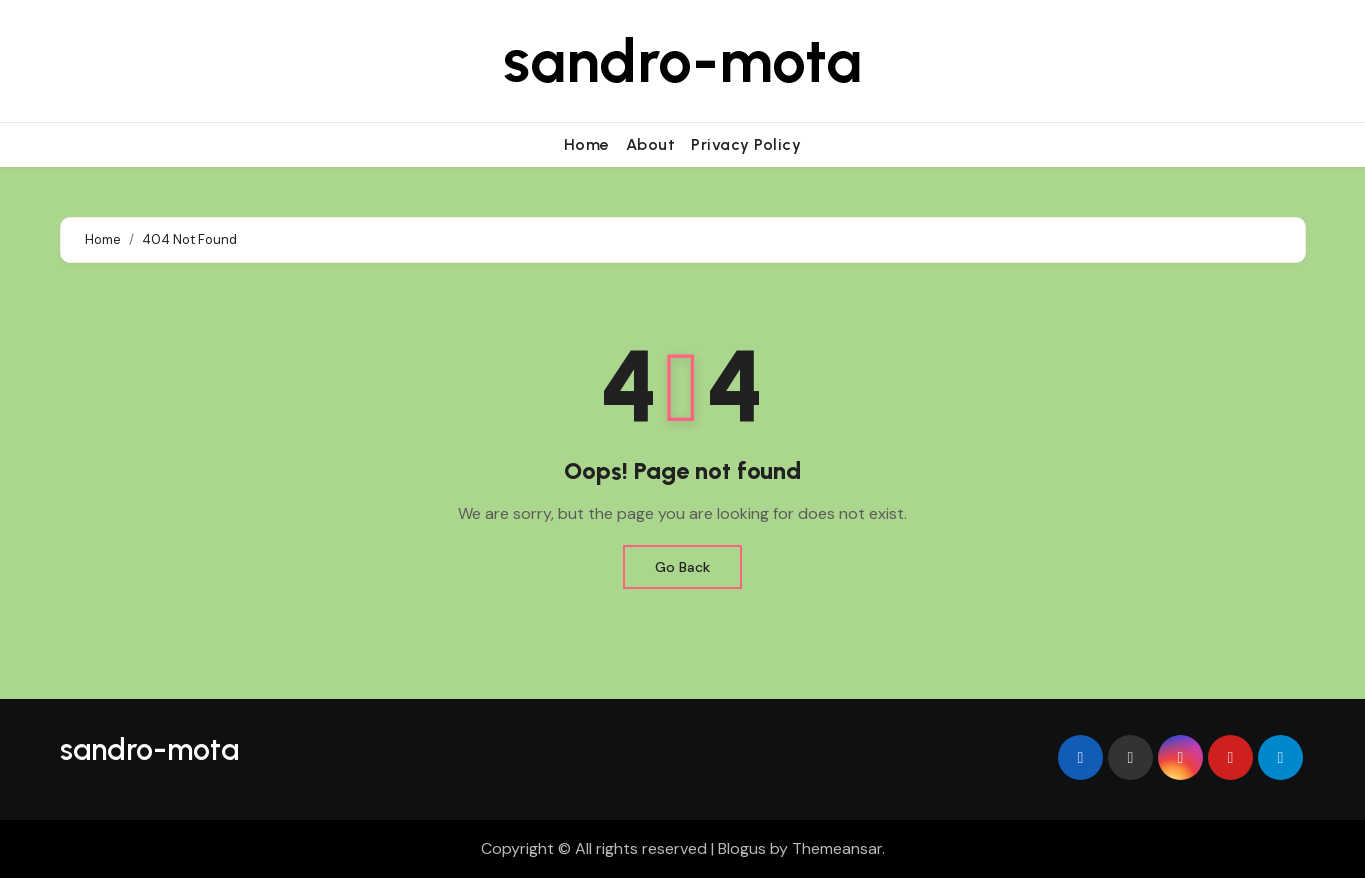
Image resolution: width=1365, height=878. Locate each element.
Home (587, 144)
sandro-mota (682, 61)
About (651, 144)
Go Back (682, 567)
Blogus (742, 848)
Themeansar (837, 848)
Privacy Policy (746, 144)
